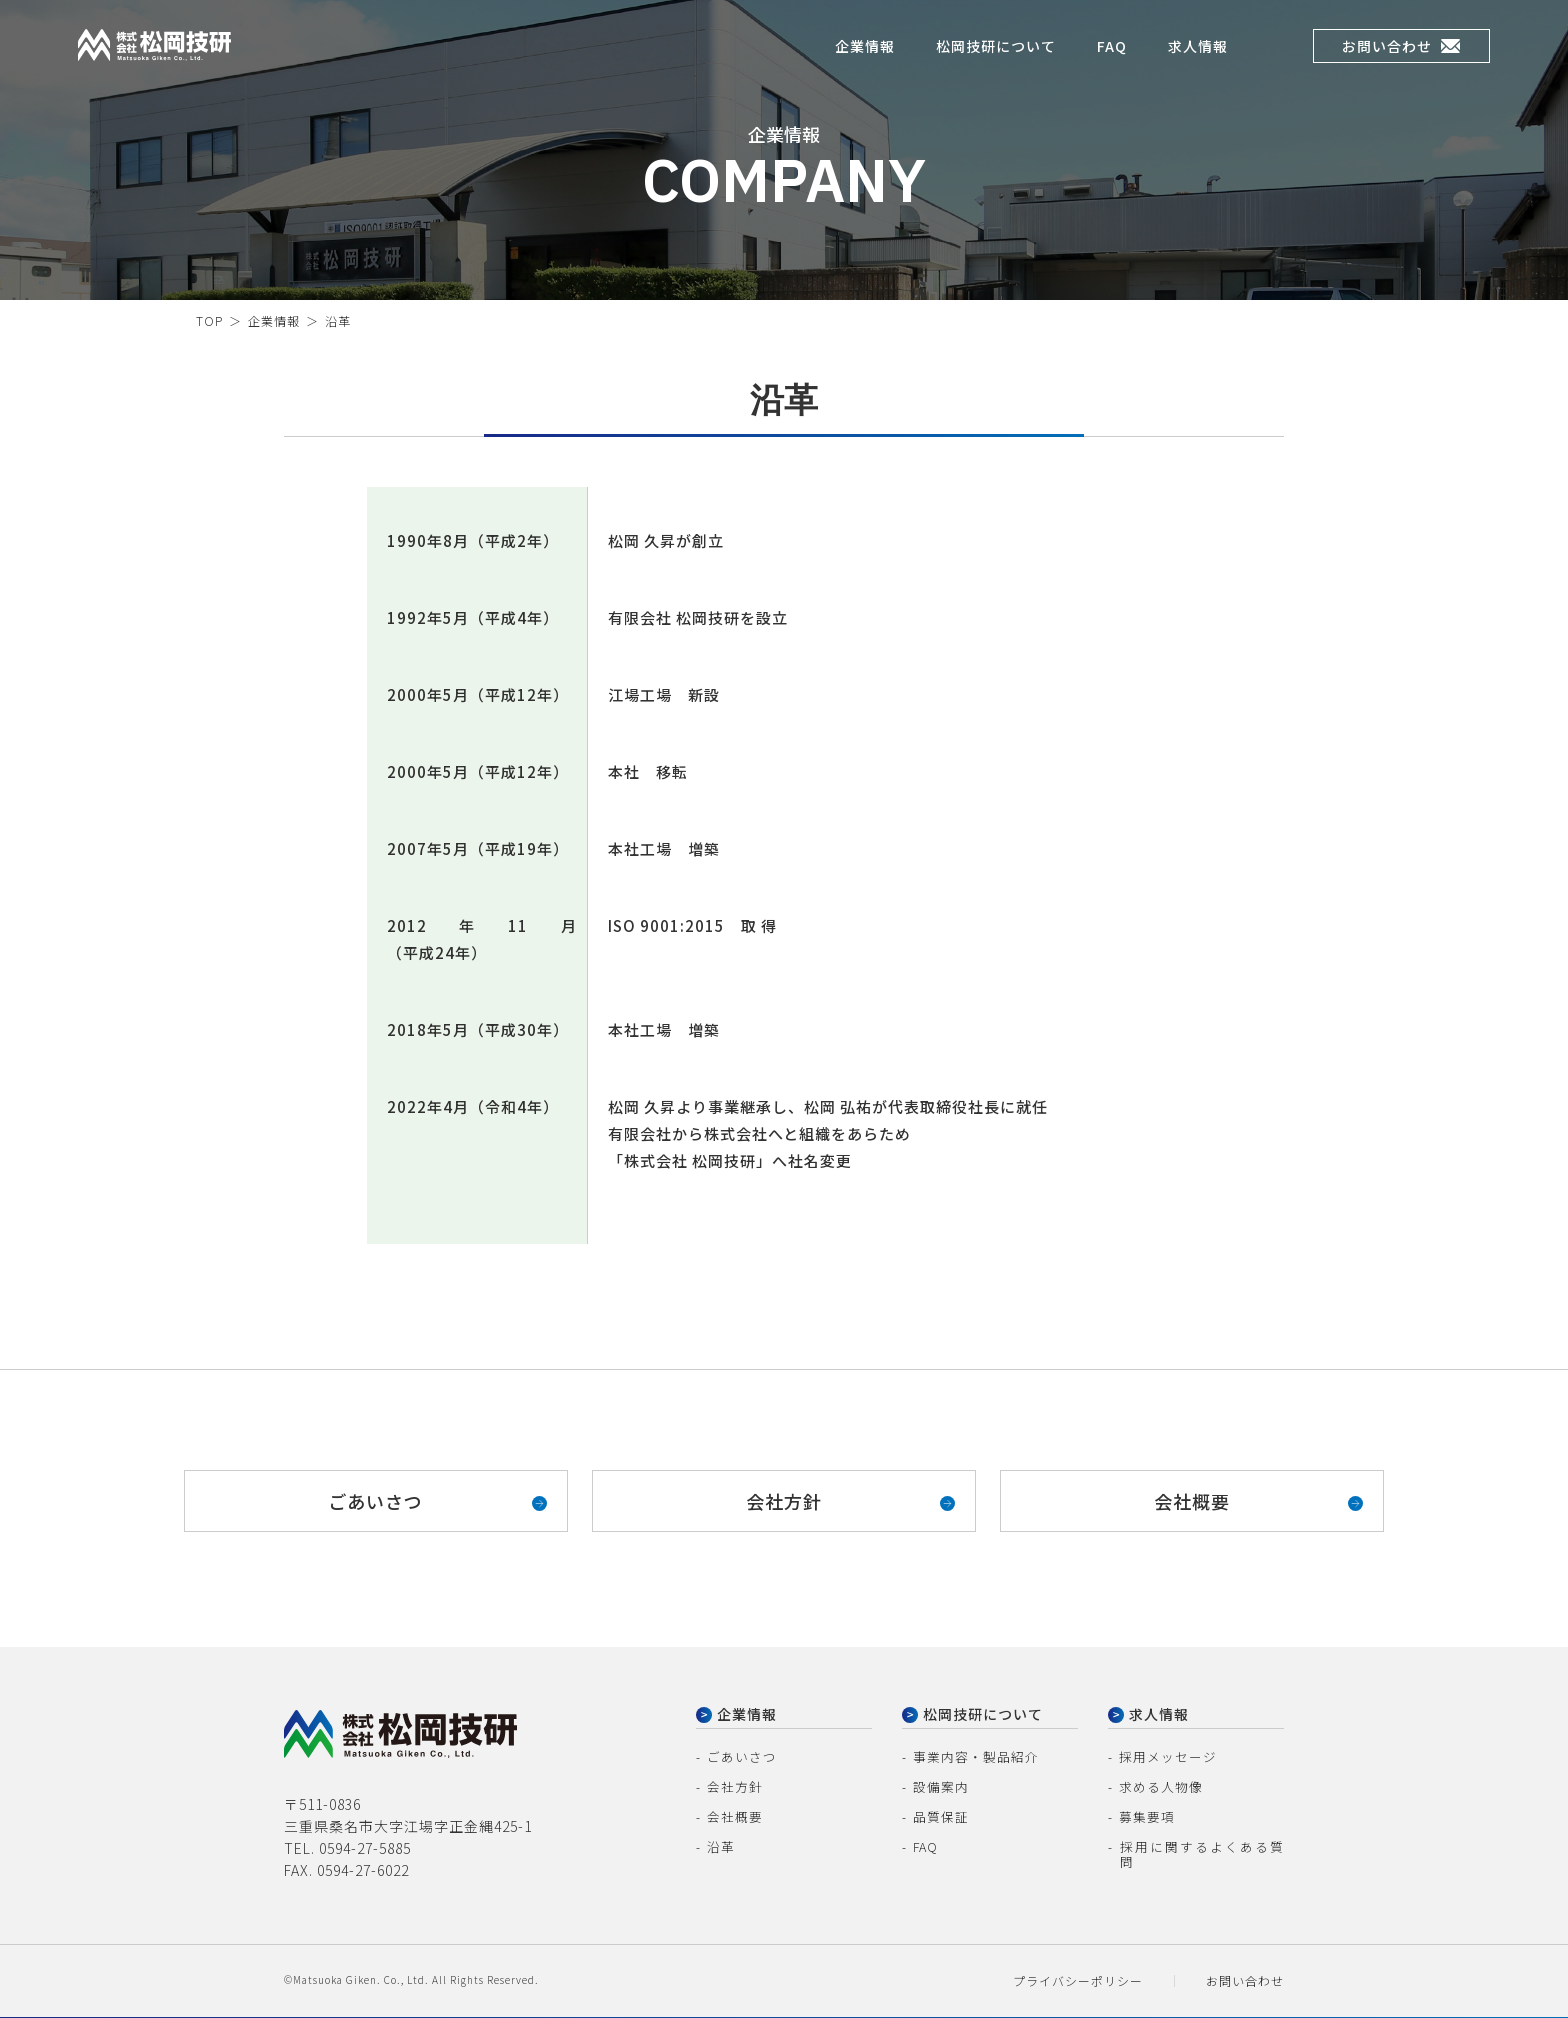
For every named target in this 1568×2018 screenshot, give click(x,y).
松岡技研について (996, 50)
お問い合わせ (1401, 50)
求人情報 (1198, 50)
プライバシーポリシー (1078, 1975)
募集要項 (1145, 1821)
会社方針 (784, 1501)
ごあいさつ (375, 1501)
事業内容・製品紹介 (971, 1761)
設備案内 (939, 1791)
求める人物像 (1158, 1791)
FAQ (1112, 50)
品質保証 (939, 1821)
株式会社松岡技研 (122, 68)
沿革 (720, 1851)
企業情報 (865, 50)
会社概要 (1192, 1501)
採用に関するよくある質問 (1197, 1851)
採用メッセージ (1164, 1761)
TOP (209, 320)
